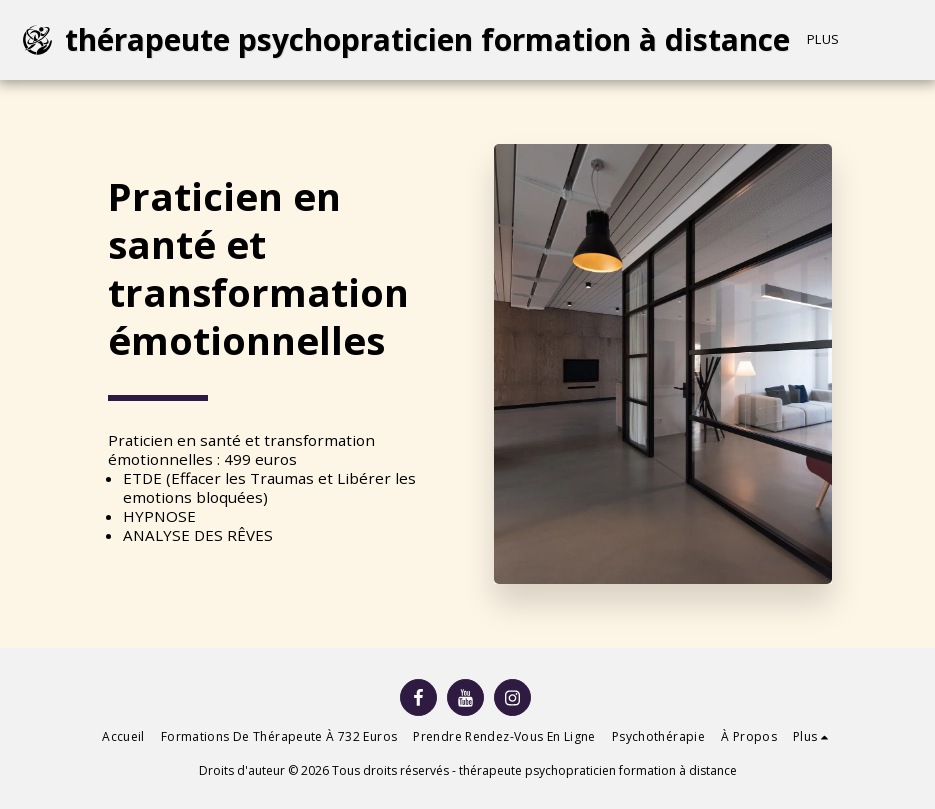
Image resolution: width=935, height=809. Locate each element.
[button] (919, 40)
